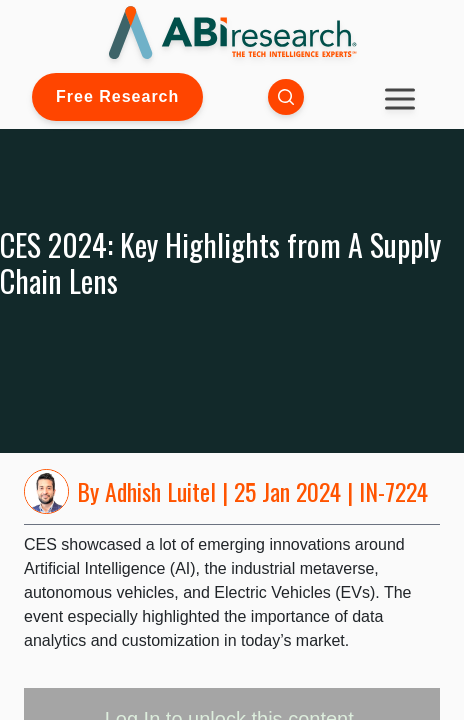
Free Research (117, 96)
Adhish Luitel (160, 491)
